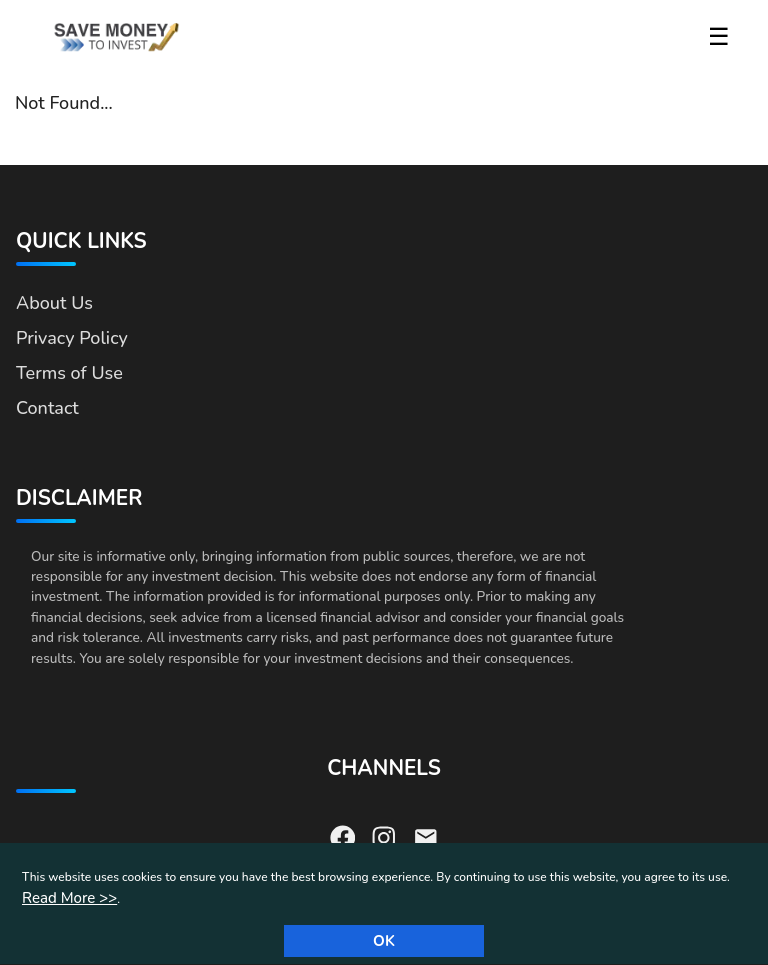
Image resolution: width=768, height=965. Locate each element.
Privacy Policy (72, 338)
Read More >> (69, 898)
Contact (47, 408)
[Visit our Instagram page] (384, 836)
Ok (384, 941)
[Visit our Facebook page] (343, 836)
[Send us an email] (426, 836)
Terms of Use (69, 373)
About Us (54, 303)
